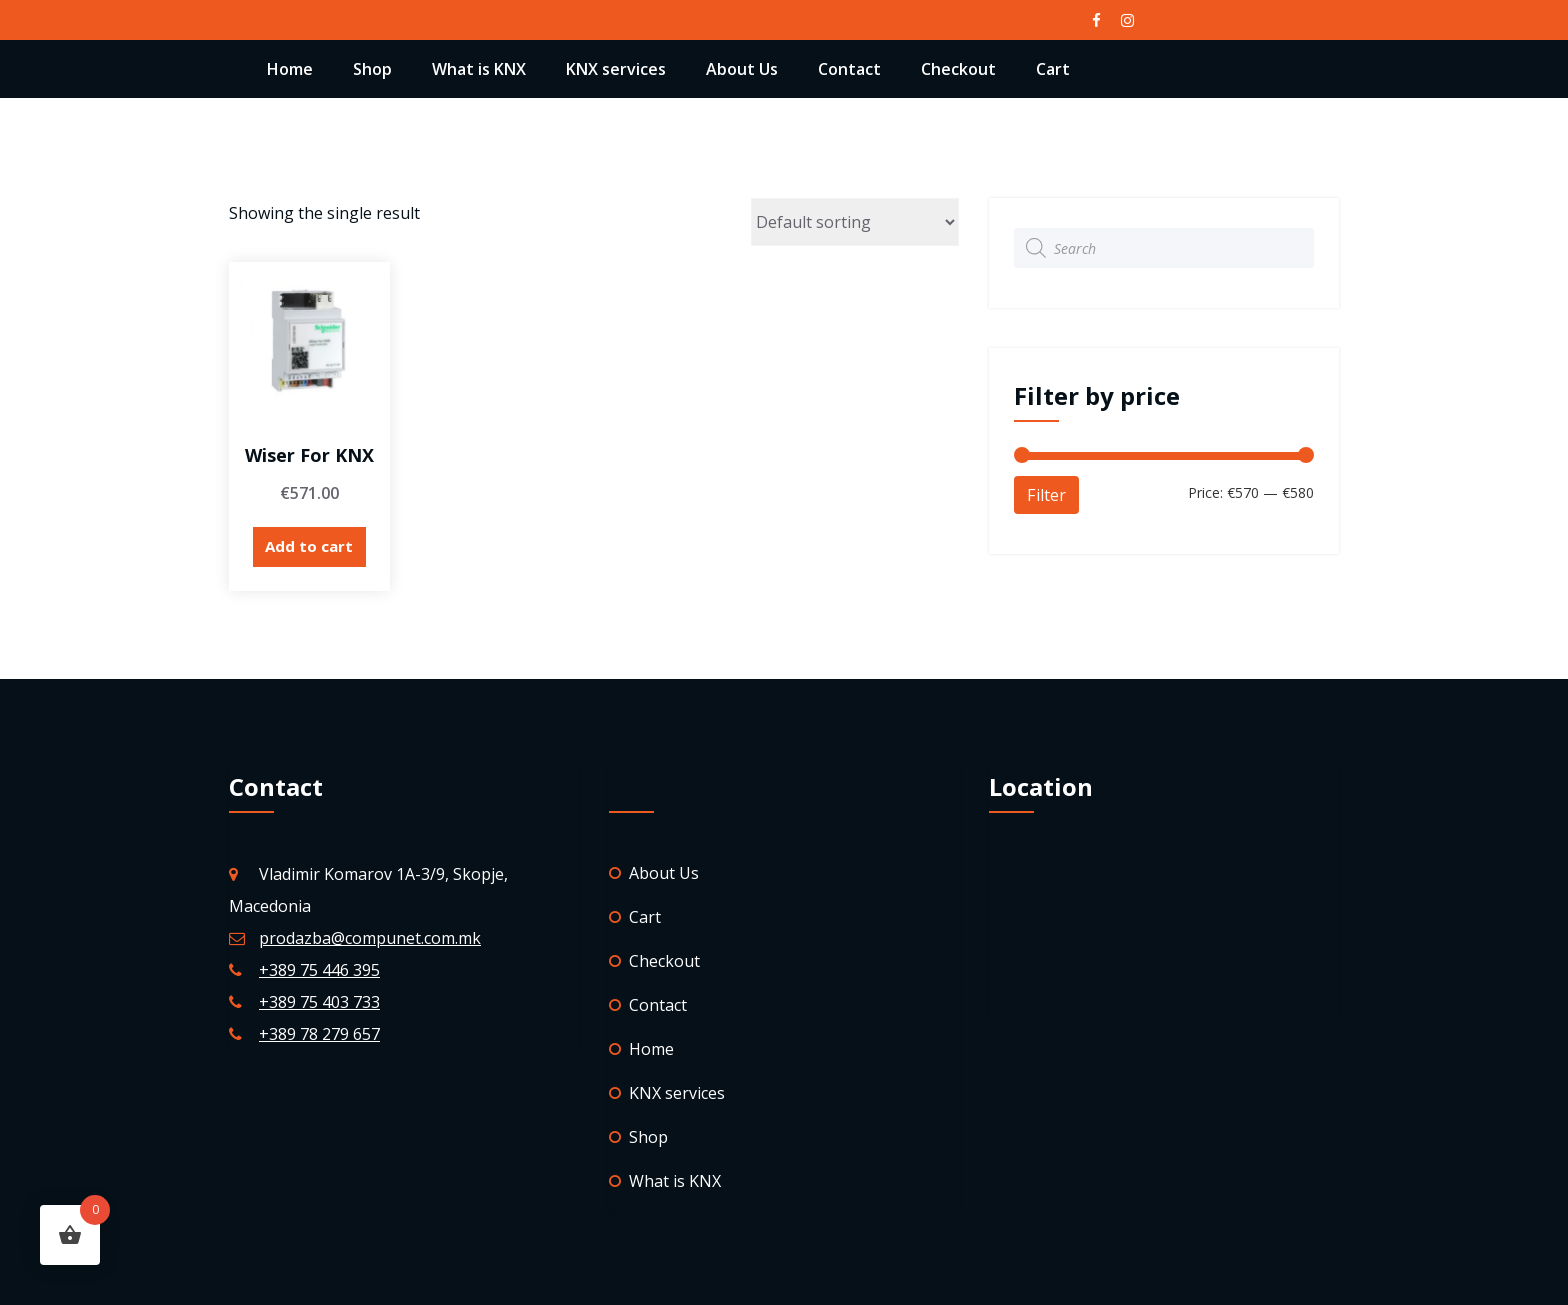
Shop (372, 69)
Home (290, 69)
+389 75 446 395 (319, 970)
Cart (1053, 69)
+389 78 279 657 (319, 1034)
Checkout (958, 69)
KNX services (616, 69)
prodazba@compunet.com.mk (370, 938)
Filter (1046, 495)
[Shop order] (855, 222)
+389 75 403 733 (319, 1002)
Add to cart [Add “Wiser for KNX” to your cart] (309, 546)
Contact (849, 69)
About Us (742, 69)
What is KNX (479, 69)
